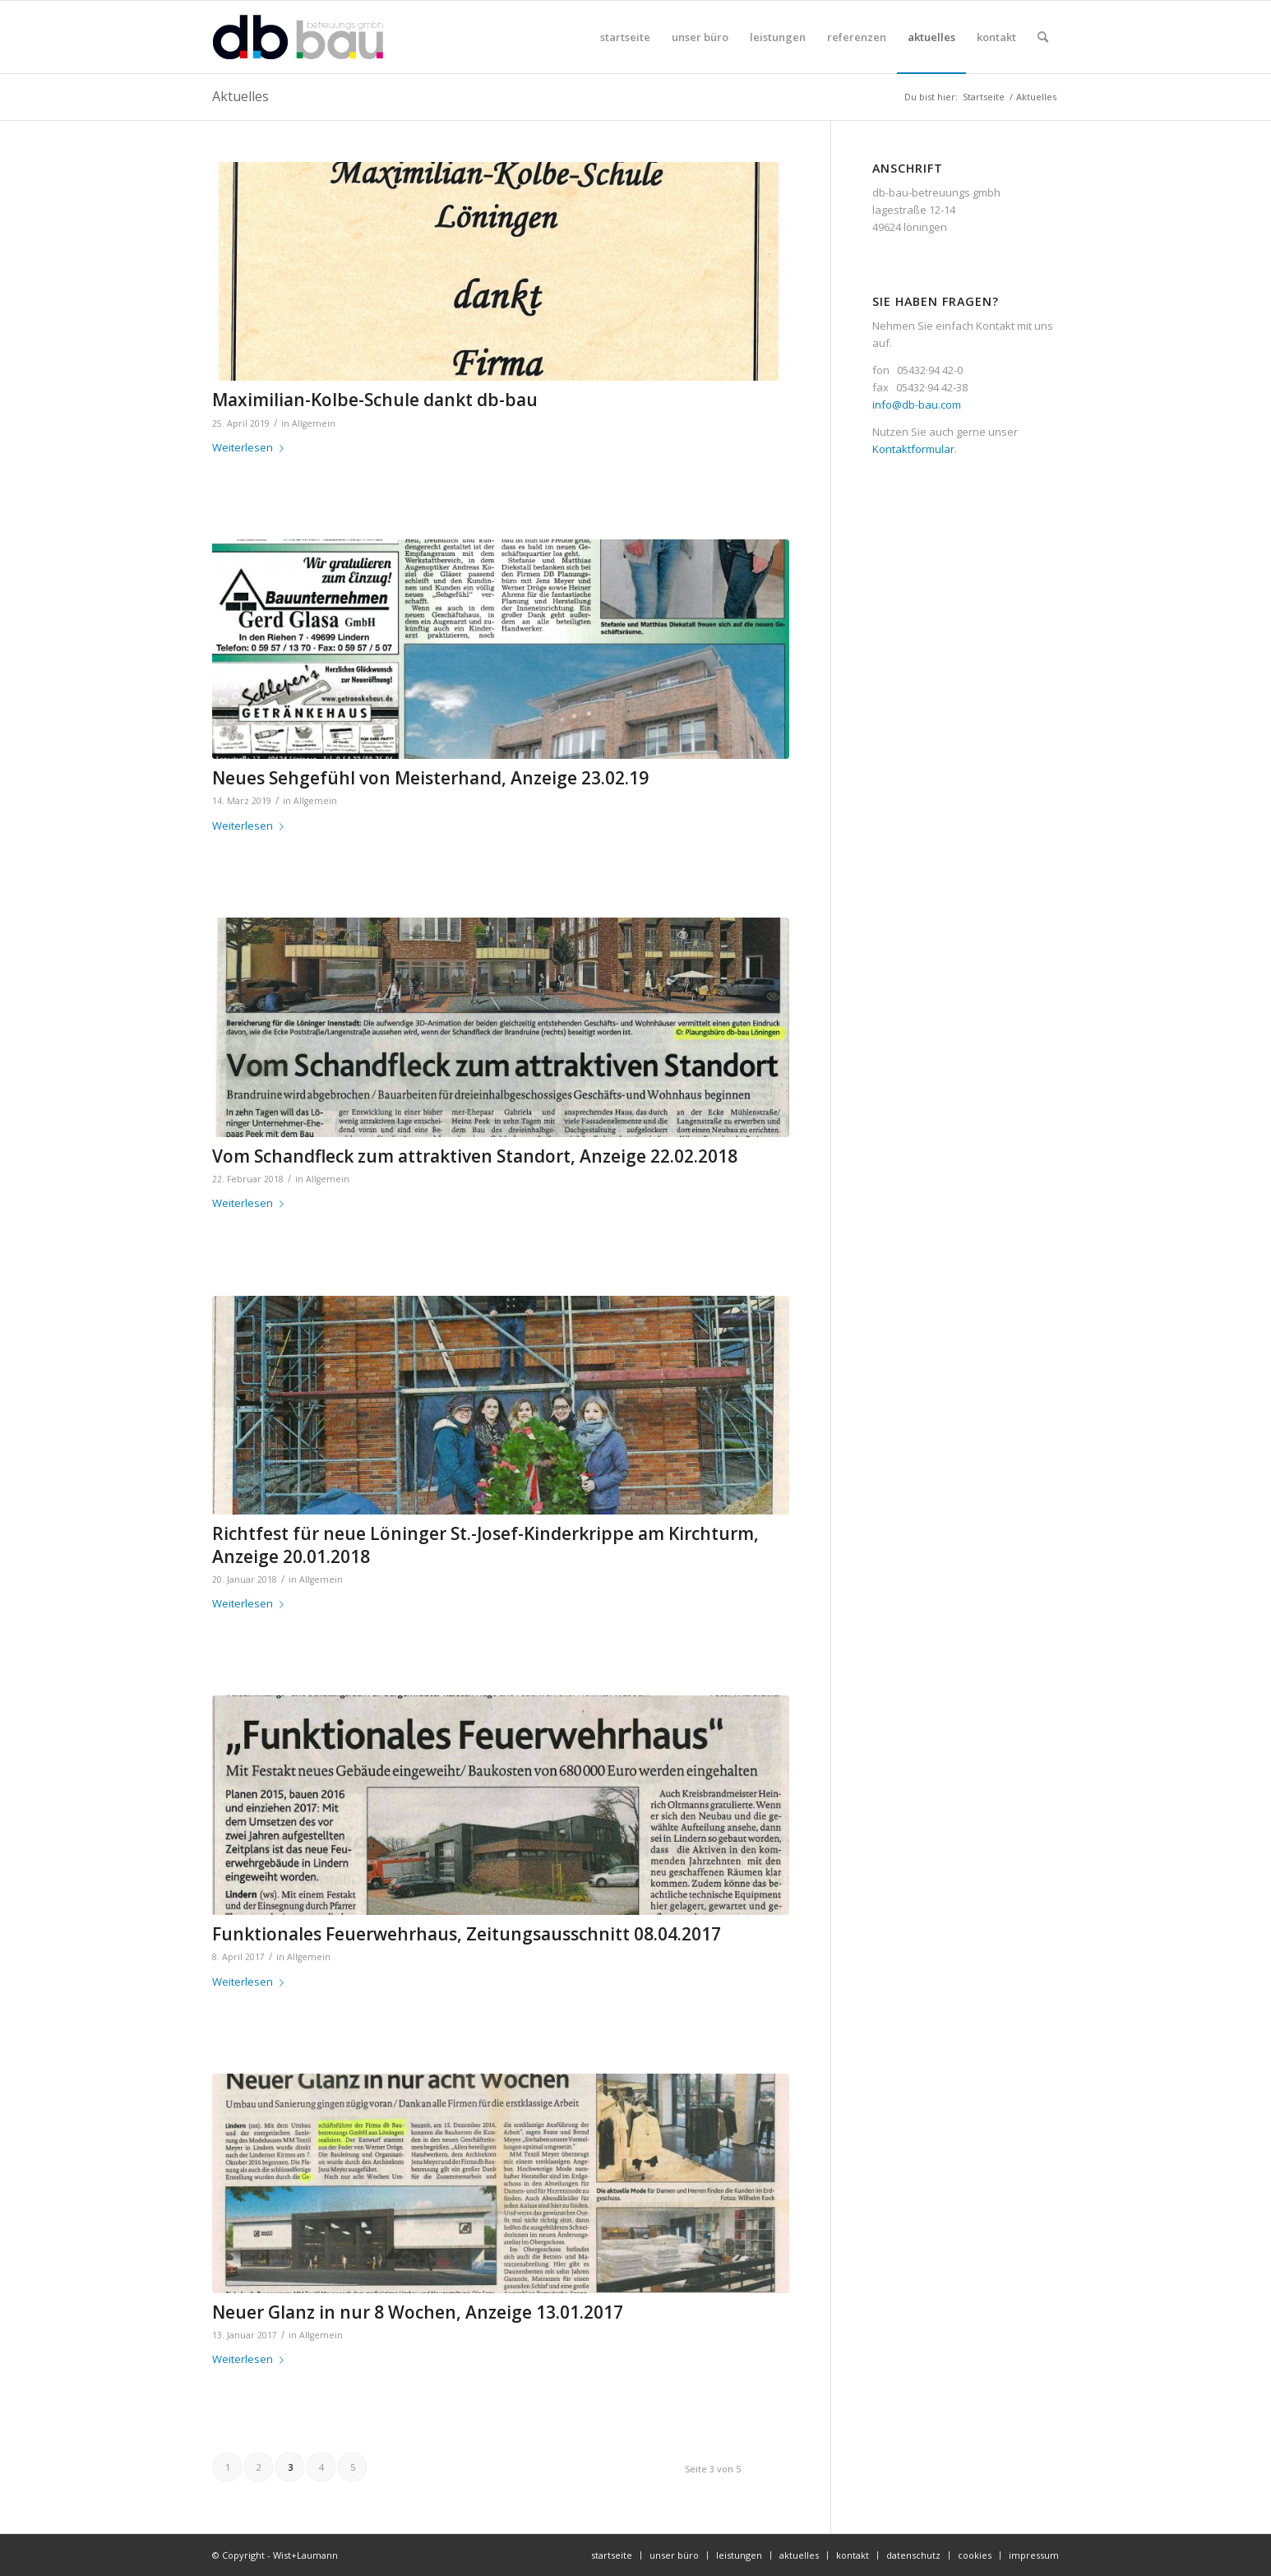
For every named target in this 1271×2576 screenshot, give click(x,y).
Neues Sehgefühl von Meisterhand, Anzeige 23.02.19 (430, 777)
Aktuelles (240, 96)
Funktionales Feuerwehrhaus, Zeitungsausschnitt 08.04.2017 (466, 1933)
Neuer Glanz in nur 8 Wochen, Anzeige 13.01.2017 (417, 2312)
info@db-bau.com (916, 404)
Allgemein (313, 423)
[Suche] (1043, 37)
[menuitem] (625, 37)
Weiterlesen (251, 447)
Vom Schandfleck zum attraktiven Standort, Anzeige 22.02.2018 (474, 1156)
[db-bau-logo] (298, 37)
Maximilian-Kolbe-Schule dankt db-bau (375, 399)
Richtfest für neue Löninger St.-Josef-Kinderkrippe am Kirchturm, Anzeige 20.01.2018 (485, 1544)
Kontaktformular (913, 449)
